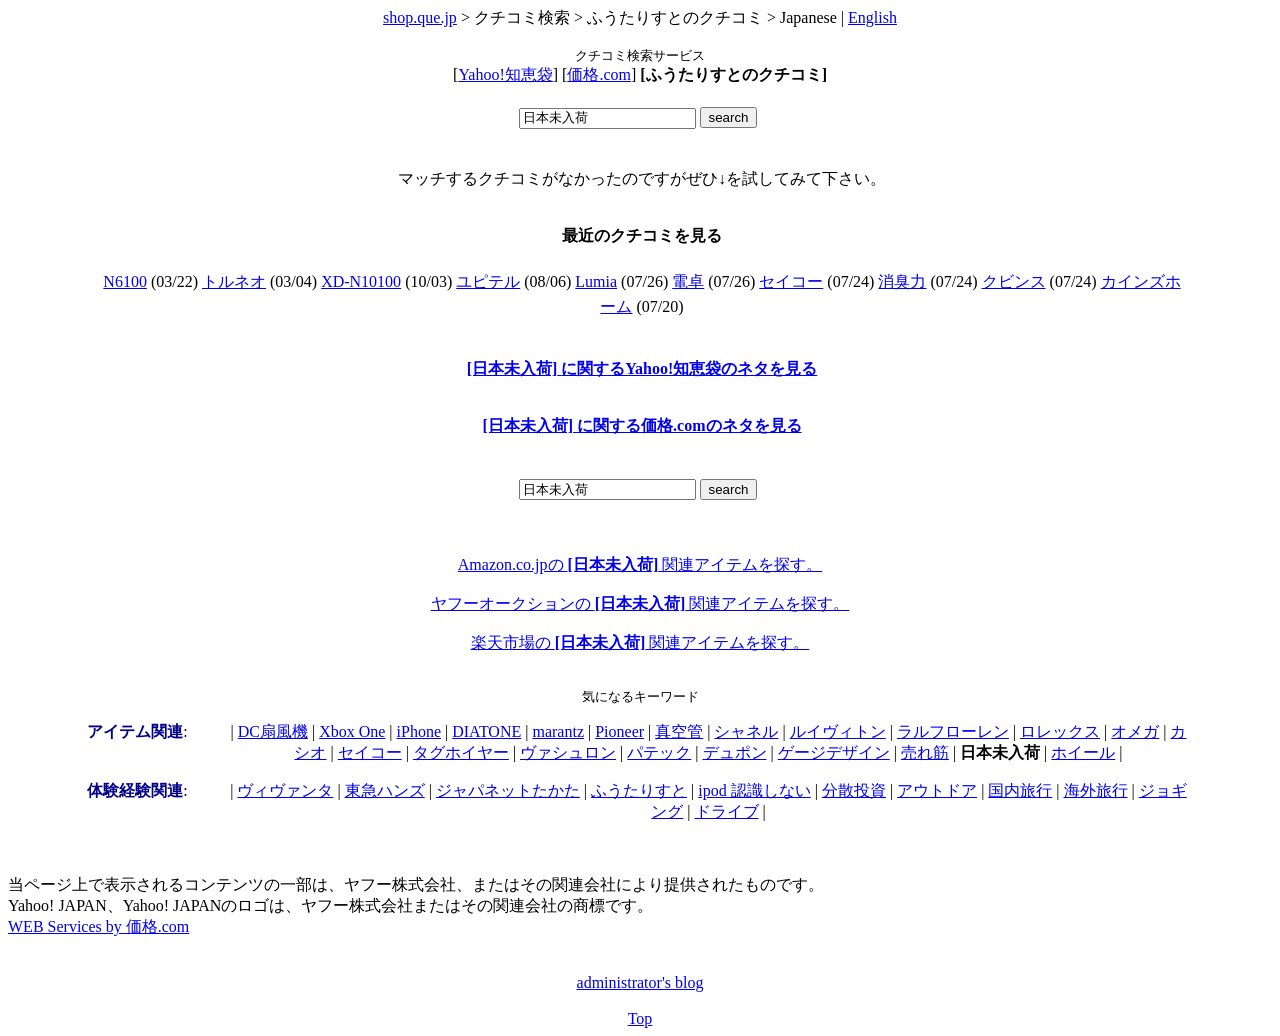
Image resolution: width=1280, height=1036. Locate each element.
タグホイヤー (461, 752)
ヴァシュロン (568, 752)
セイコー (791, 281)
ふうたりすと (639, 790)
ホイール (1083, 752)
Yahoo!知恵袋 (505, 74)
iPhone (419, 731)
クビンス (1014, 281)
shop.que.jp (420, 17)
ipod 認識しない (754, 790)
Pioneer (619, 731)
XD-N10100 (361, 281)
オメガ (1135, 731)
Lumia (596, 281)
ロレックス (1060, 731)
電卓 (688, 281)
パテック (659, 752)
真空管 (679, 731)
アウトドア (937, 790)
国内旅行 (1020, 790)
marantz (558, 731)
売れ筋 (925, 752)
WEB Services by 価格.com (98, 926)
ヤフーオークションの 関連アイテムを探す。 (640, 603)
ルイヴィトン (838, 731)
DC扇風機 (273, 731)
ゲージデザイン (834, 752)
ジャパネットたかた (508, 790)
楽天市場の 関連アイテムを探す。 (640, 642)
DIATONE (486, 731)
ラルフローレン (953, 731)
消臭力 (902, 281)
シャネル (746, 731)
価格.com (599, 74)
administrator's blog (640, 982)
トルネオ (234, 281)
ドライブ (727, 811)
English (872, 17)
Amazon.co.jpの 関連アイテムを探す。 (640, 564)
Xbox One (352, 731)
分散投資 (854, 790)
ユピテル (488, 281)
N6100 (125, 281)
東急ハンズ (385, 790)
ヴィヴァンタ (285, 790)
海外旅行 (1096, 790)
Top (640, 1018)
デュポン (735, 752)
